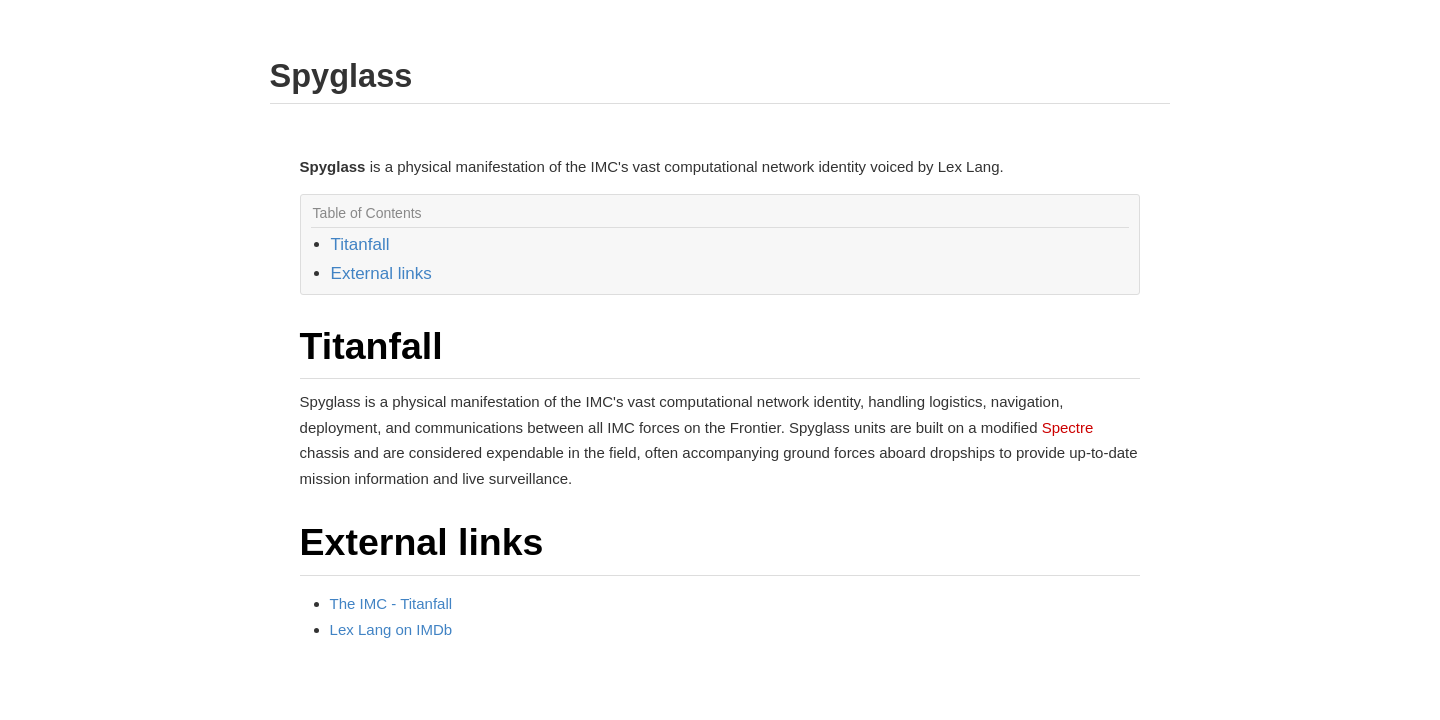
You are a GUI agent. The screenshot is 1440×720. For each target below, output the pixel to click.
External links (381, 273)
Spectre (1068, 427)
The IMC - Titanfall (391, 603)
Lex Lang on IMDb (391, 629)
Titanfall (360, 244)
